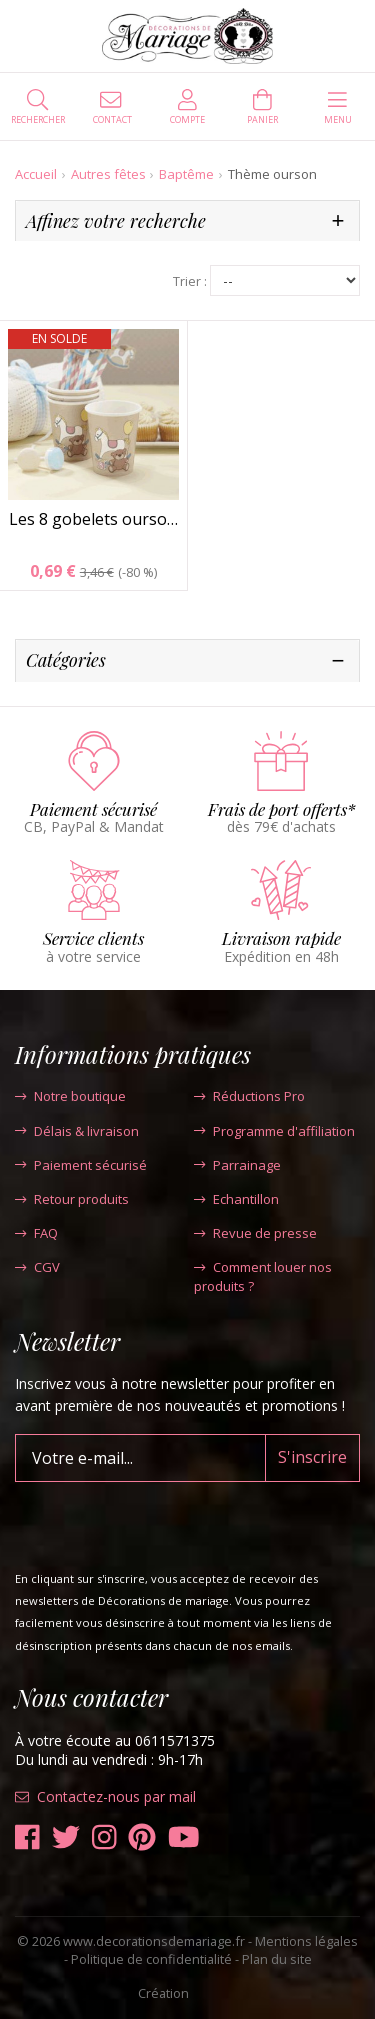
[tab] (187, 222)
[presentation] (167, 1521)
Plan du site (277, 1959)
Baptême (186, 174)
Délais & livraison (77, 1131)
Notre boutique (70, 1096)
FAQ (36, 1233)
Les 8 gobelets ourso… (93, 519)
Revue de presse (255, 1233)
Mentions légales (306, 1941)
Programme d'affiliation (274, 1131)
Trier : (190, 281)
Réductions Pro (249, 1096)
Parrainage (237, 1165)
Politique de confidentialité (151, 1959)
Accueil (36, 174)
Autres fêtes (108, 174)
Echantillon (236, 1199)
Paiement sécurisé (81, 1165)
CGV (37, 1267)
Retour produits (72, 1199)
